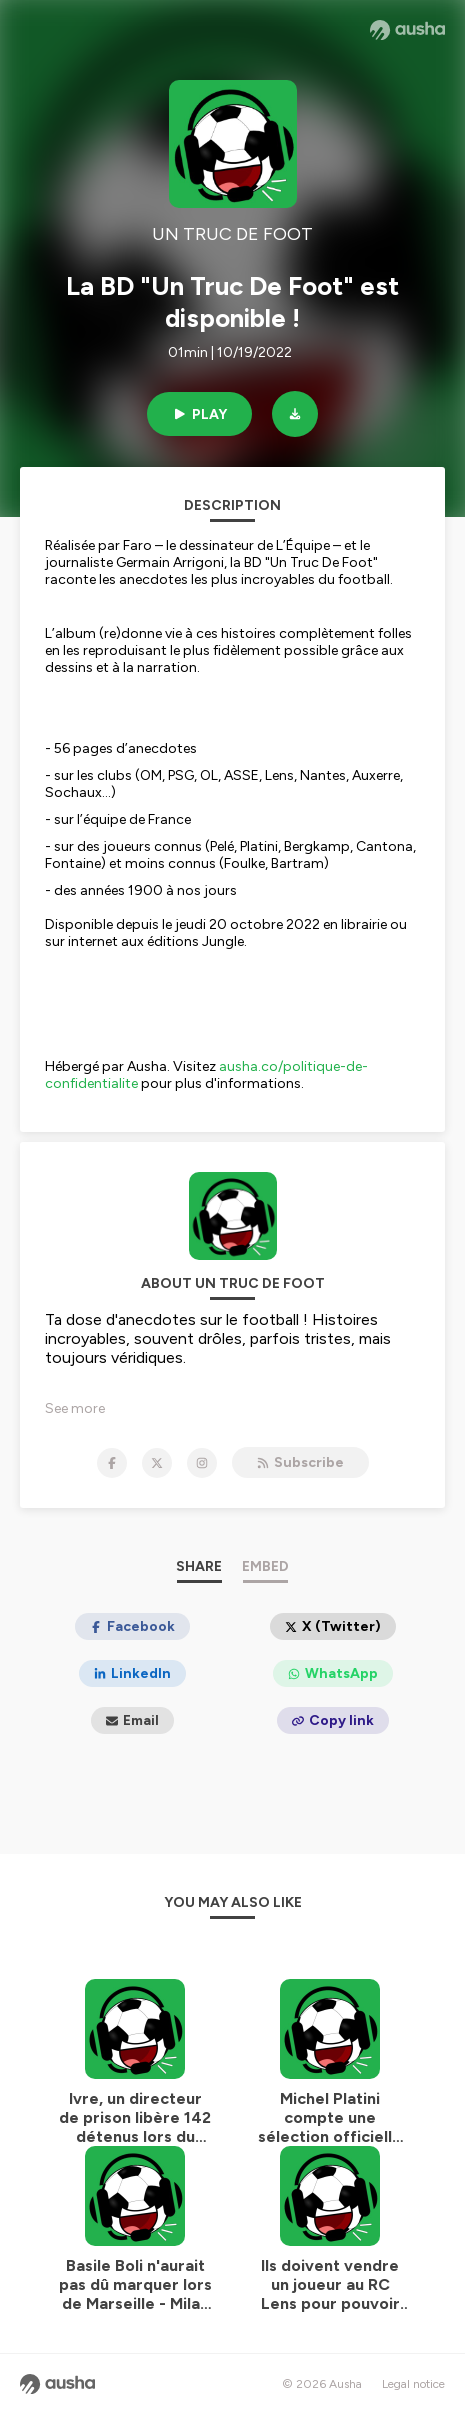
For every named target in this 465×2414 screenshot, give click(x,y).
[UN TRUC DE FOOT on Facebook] (112, 1463)
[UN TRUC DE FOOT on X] (157, 1463)
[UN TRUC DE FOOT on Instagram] (202, 1463)
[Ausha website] (407, 30)
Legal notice (413, 2384)
